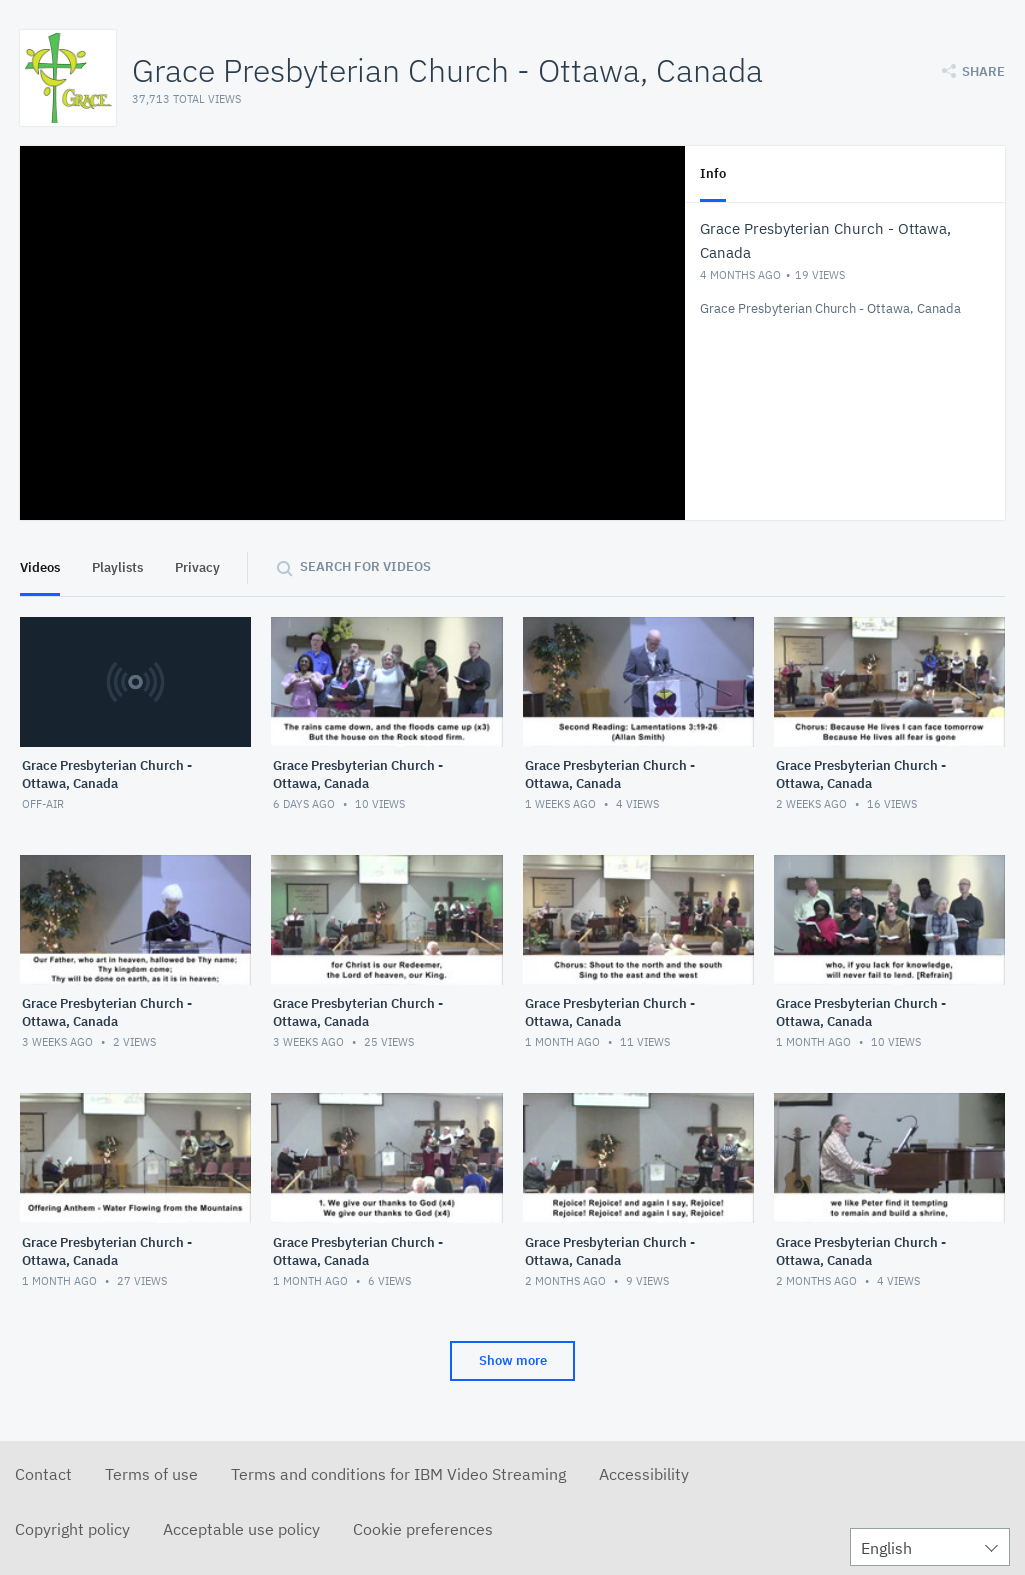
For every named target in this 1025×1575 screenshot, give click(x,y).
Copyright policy (72, 1529)
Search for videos (365, 566)
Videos (40, 567)
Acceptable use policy (241, 1529)
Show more (513, 1360)
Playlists (117, 567)
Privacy (197, 567)
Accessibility (644, 1474)
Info (713, 173)
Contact (43, 1474)
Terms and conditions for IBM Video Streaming (398, 1474)
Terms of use (151, 1474)
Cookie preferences (423, 1529)
